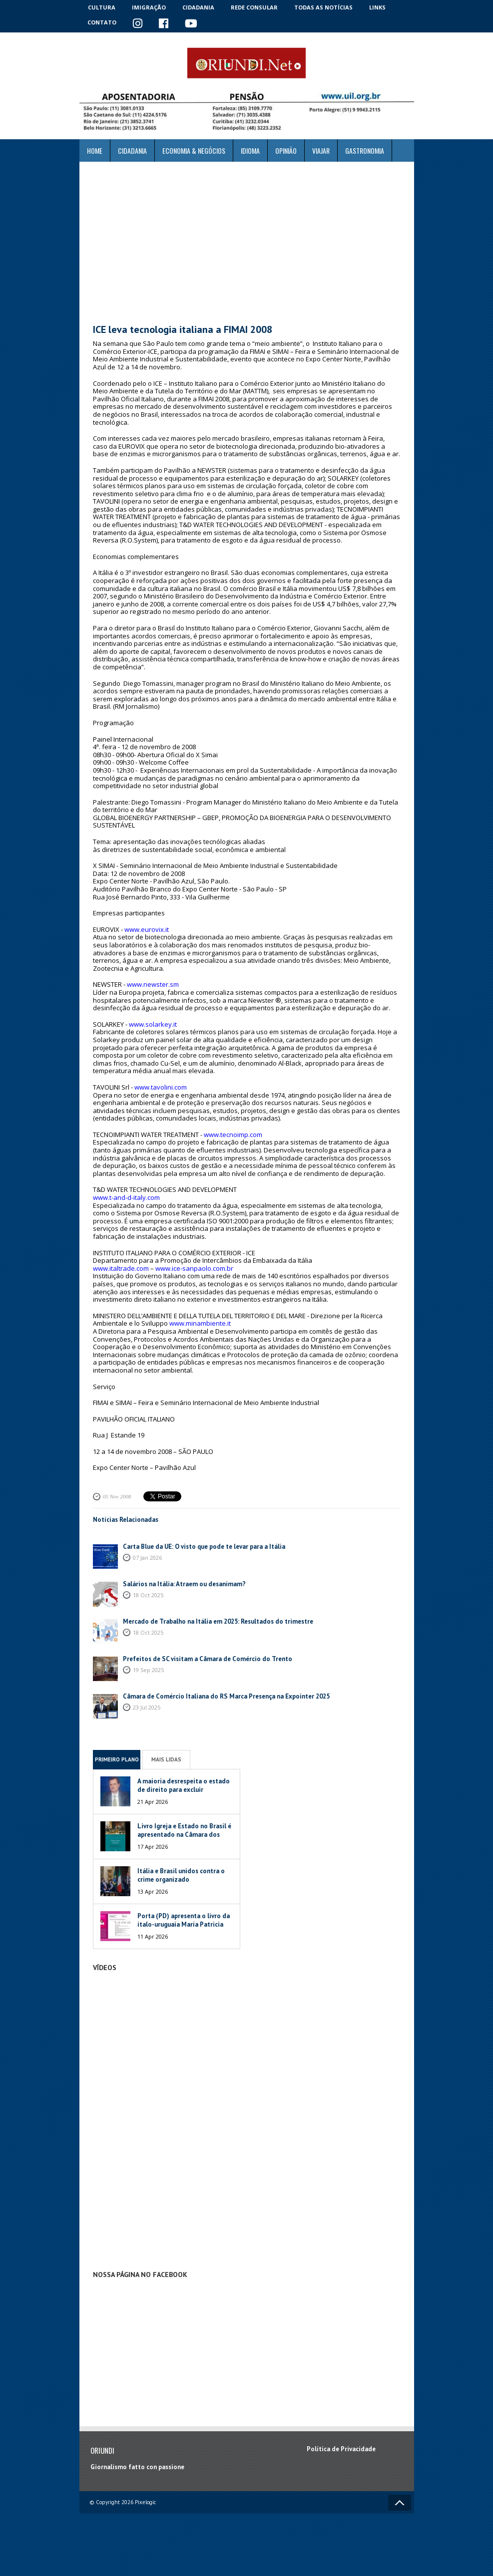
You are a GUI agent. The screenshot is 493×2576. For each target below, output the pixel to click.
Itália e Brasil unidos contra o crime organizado (181, 1875)
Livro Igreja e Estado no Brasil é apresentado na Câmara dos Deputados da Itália (184, 1834)
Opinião (286, 150)
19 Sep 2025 (148, 1670)
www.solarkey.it (153, 1024)
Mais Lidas (166, 1759)
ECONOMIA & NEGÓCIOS (193, 150)
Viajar (321, 150)
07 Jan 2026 (147, 1557)
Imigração (149, 7)
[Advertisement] (246, 243)
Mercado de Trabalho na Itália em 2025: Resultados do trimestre (218, 1621)
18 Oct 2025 (148, 1595)
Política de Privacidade (341, 2449)
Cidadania (198, 7)
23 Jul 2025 (146, 1707)
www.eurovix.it (146, 929)
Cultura (101, 7)
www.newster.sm (153, 984)
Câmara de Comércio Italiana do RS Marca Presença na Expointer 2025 (226, 1696)
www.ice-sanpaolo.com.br (194, 1268)
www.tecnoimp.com (233, 1134)
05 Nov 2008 (117, 1496)
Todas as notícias (323, 7)
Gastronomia (364, 150)
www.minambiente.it (200, 1323)
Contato (101, 22)
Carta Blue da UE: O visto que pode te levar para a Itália (204, 1546)
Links (377, 7)
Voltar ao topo (399, 2503)
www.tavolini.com (160, 1087)
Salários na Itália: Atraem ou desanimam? (184, 1584)
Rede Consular (254, 7)
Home (94, 150)
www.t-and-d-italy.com (126, 1197)
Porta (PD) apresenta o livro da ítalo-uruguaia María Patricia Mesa (183, 1924)
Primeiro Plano (117, 1759)
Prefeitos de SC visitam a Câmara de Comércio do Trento (207, 1659)
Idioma (250, 150)
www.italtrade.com (121, 1268)
